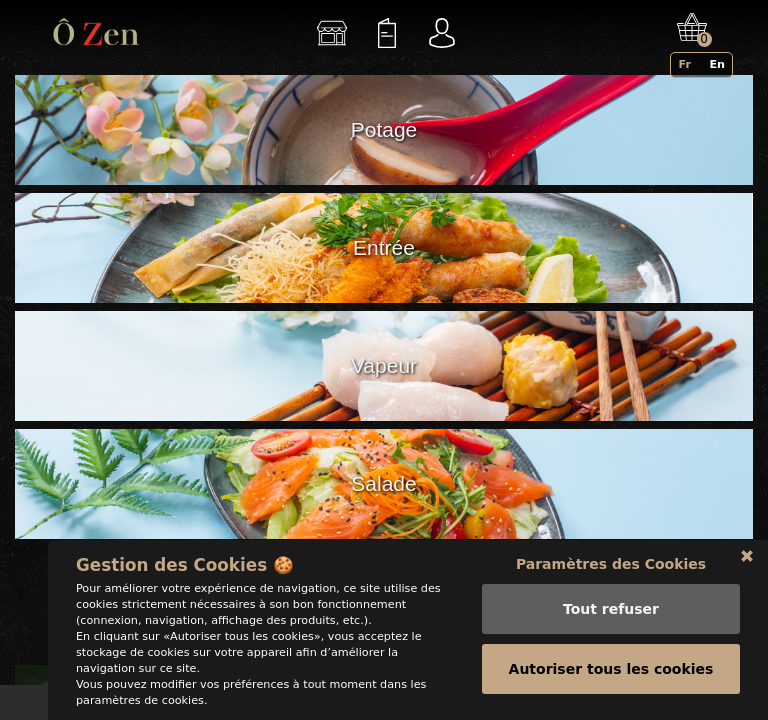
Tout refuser (611, 609)
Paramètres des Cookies (611, 564)
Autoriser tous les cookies (611, 669)
